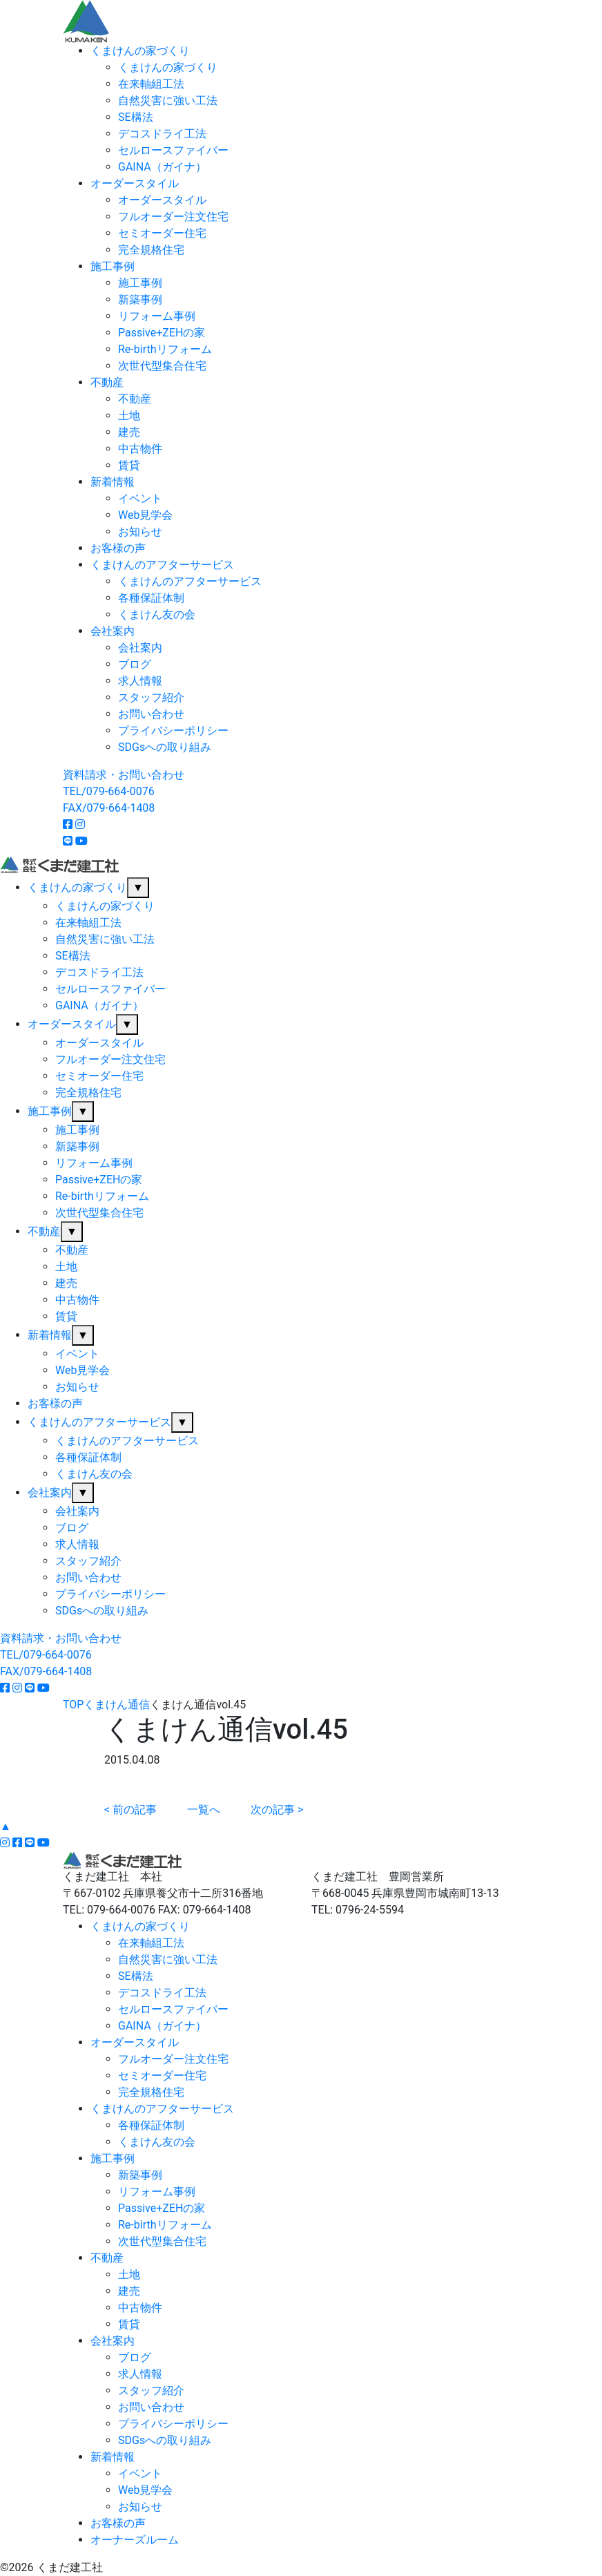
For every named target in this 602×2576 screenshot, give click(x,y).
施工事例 (112, 266)
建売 (129, 432)
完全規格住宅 (151, 249)
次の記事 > (277, 1809)
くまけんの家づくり (140, 50)
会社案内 (112, 631)
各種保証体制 (151, 597)
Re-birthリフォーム (165, 349)
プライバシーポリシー (173, 730)
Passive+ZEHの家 (161, 332)
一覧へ (203, 1809)
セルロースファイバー (173, 150)
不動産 (107, 382)
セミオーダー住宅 (162, 233)
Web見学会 (145, 515)
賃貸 (129, 465)
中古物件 (140, 448)
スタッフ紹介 (151, 697)
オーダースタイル (134, 183)
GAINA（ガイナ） (162, 166)
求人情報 (140, 680)
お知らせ (140, 531)
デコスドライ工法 (162, 133)
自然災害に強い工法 (167, 100)
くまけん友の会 (156, 614)
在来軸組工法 (151, 83)
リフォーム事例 (156, 316)
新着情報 (112, 481)
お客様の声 (118, 548)
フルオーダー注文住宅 (173, 216)
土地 (129, 415)
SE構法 (135, 117)
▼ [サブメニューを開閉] (138, 887)
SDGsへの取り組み (164, 747)
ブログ (134, 664)
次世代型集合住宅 (162, 365)
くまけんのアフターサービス (162, 564)
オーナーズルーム (134, 2539)
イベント (140, 498)
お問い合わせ (151, 714)
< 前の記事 (130, 1809)
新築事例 (140, 299)
